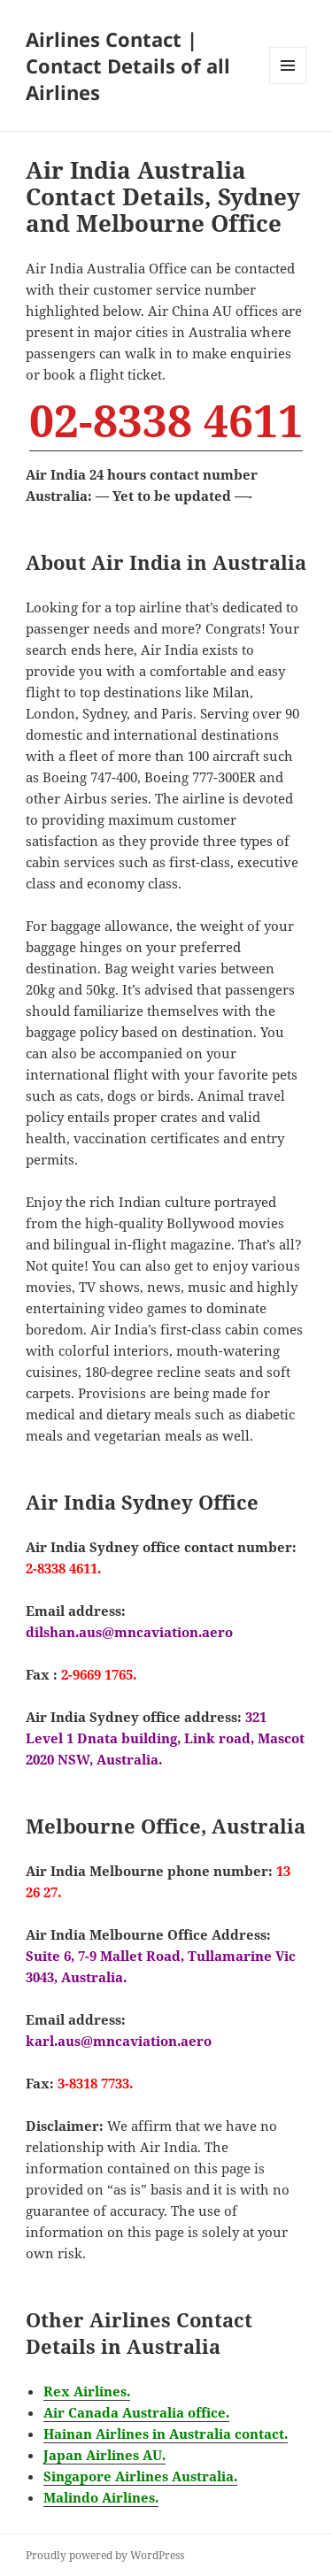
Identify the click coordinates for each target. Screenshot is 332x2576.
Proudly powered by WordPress (105, 2555)
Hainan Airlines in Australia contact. (165, 2433)
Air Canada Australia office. (136, 2412)
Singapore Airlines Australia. (140, 2476)
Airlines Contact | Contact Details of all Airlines (128, 65)
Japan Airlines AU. (104, 2455)
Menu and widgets (288, 83)
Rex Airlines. (86, 2391)
